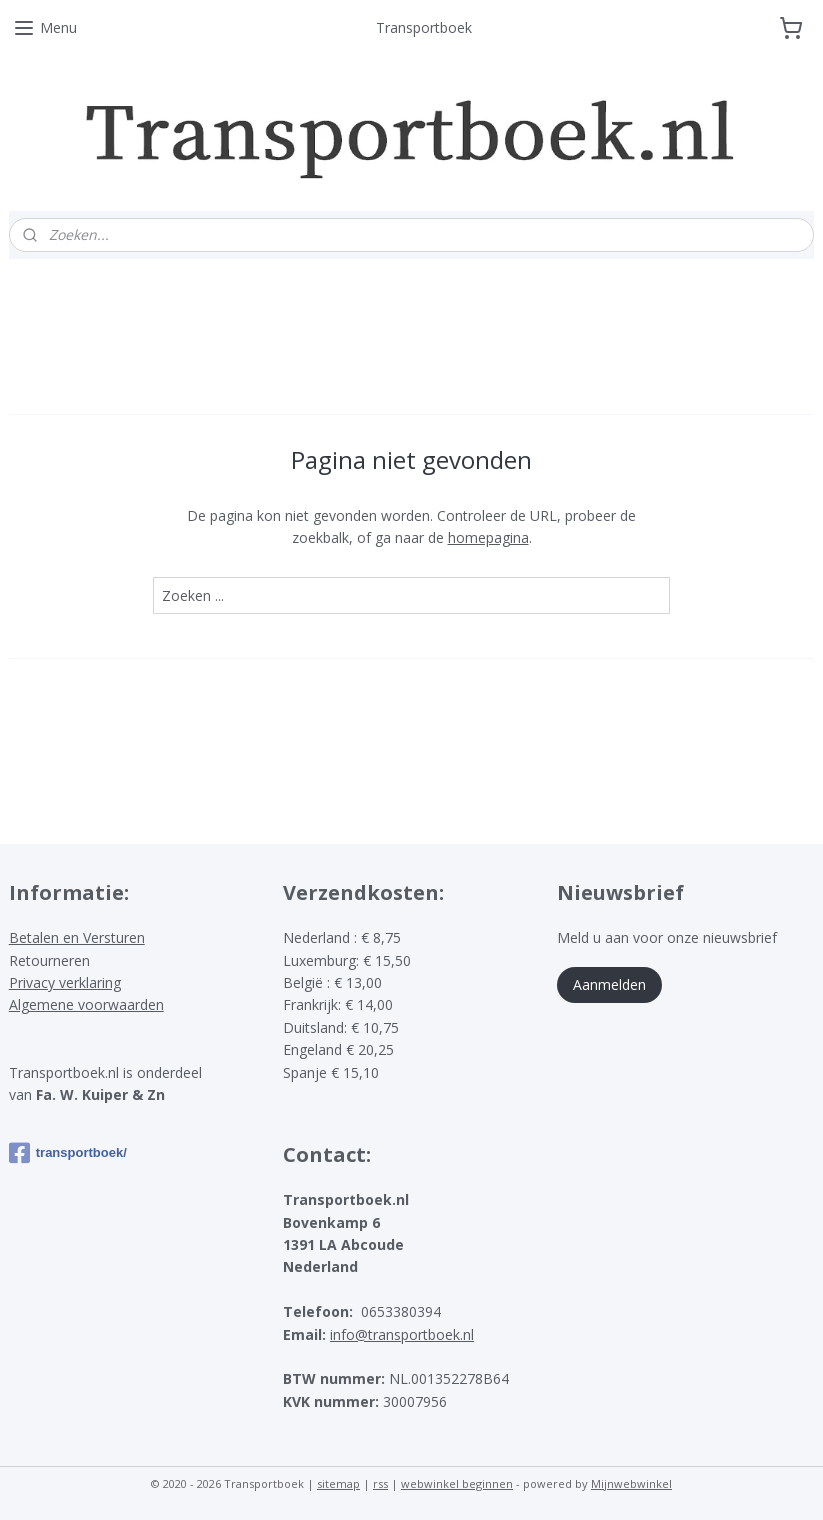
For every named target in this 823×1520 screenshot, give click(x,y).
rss (380, 1483)
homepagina (488, 537)
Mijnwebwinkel (631, 1483)
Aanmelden (609, 984)
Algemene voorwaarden (86, 1004)
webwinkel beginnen (457, 1483)
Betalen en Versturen (77, 937)
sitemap (338, 1483)
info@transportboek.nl (402, 1334)
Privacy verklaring (65, 982)
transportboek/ (68, 1153)
